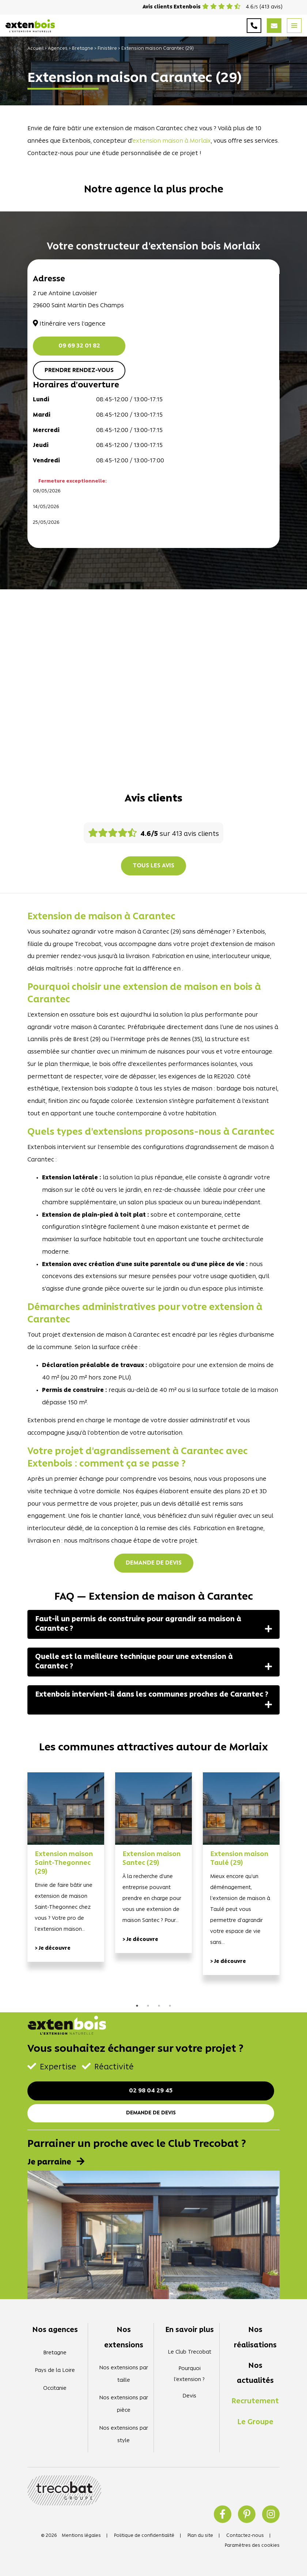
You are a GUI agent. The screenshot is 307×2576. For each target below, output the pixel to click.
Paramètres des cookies (252, 2545)
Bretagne (82, 48)
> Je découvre (53, 1948)
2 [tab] (148, 2005)
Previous (16, 1886)
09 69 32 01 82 (79, 346)
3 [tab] (159, 2005)
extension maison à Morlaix (171, 141)
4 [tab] (170, 2005)
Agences (58, 48)
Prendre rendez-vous (79, 370)
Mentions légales (81, 2535)
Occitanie (55, 2388)
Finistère (107, 48)
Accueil (35, 48)
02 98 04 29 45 (151, 2091)
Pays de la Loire (55, 2370)
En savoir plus (189, 2330)
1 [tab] (137, 2005)
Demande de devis (154, 1563)
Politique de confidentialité (144, 2535)
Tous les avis (153, 866)
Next (290, 1886)
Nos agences (55, 2330)
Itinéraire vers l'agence (69, 324)
